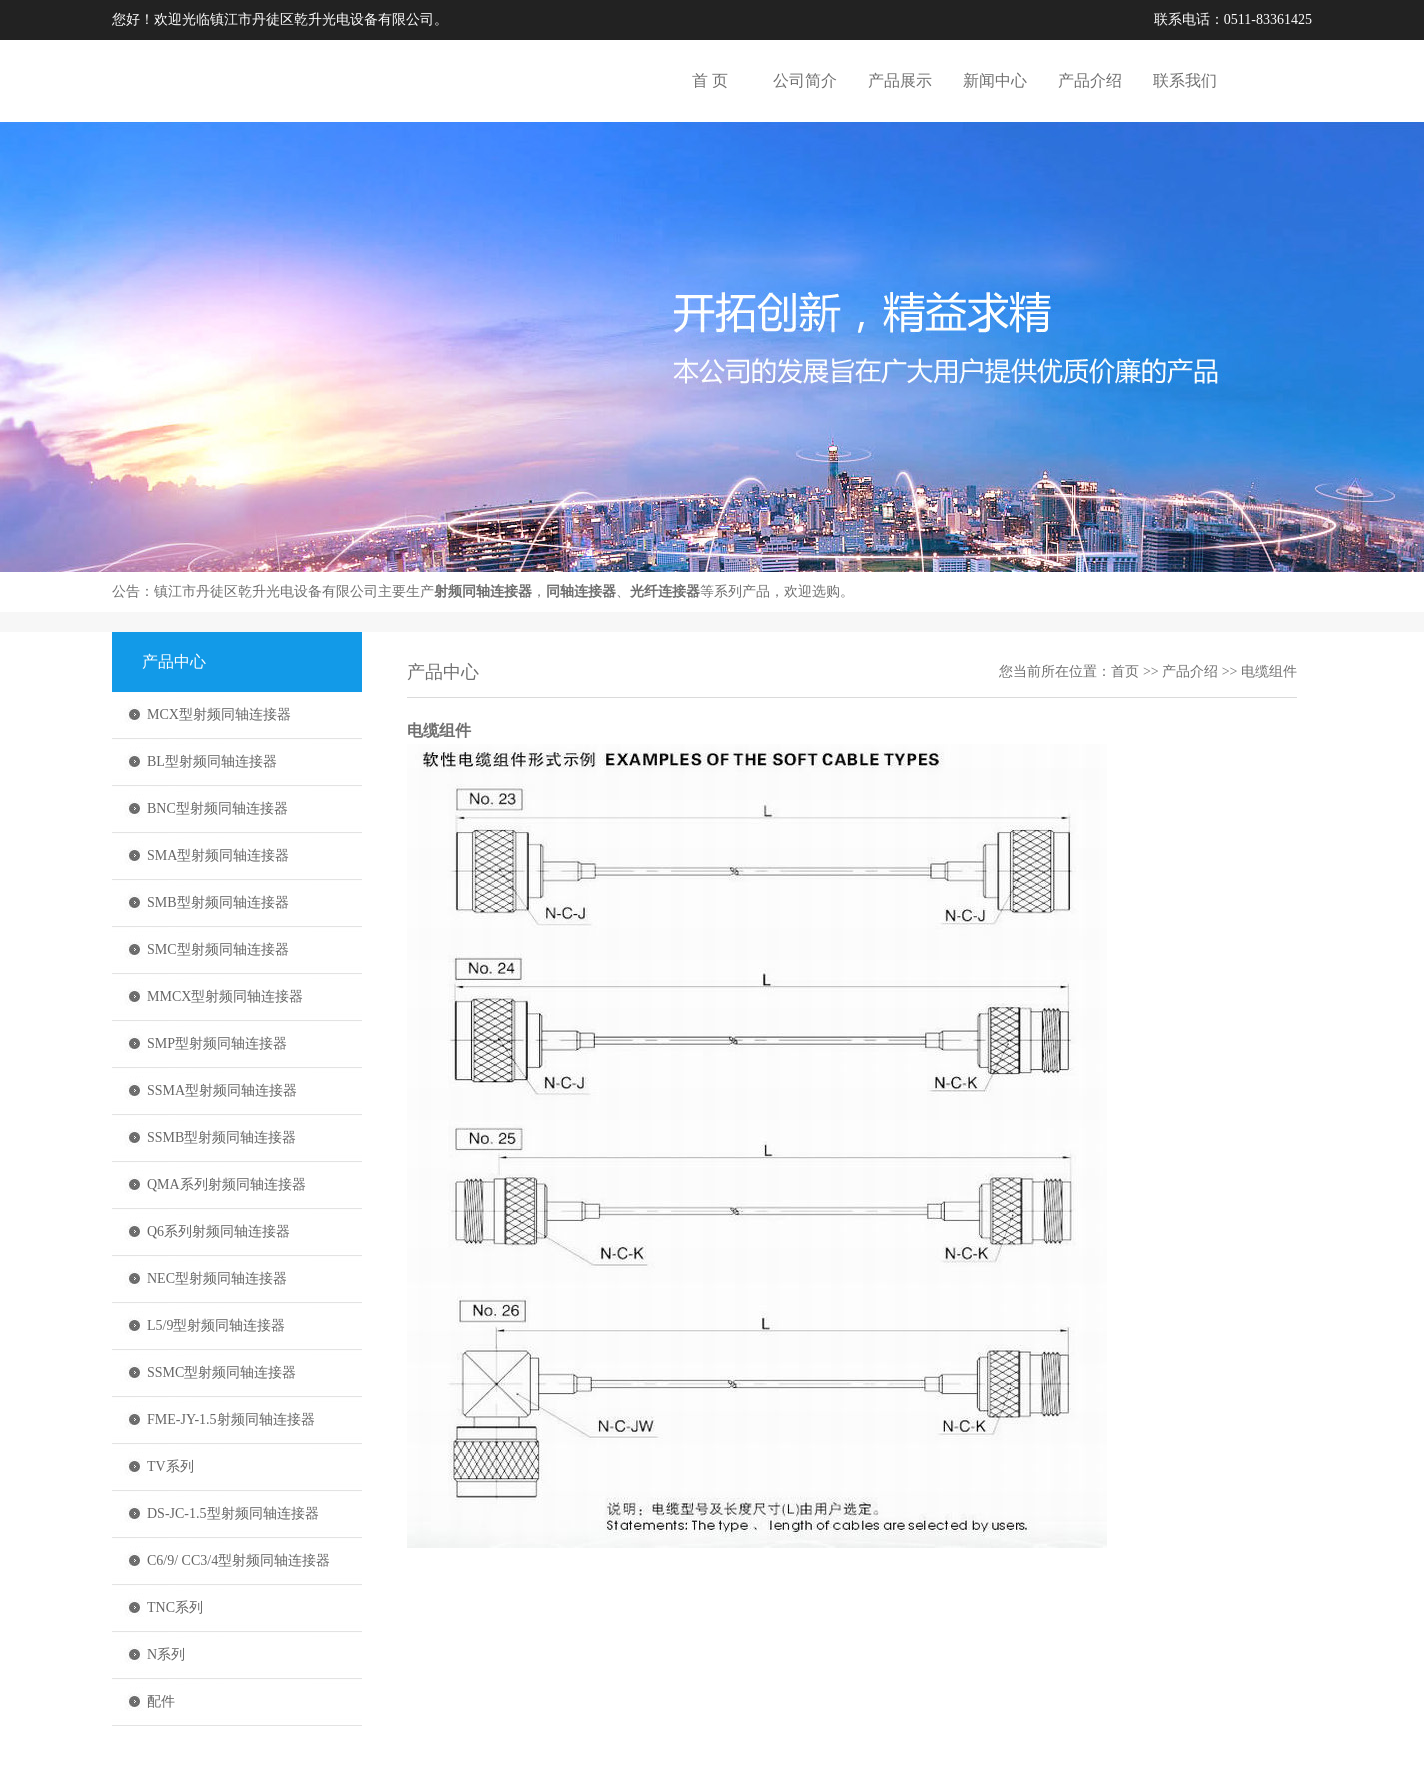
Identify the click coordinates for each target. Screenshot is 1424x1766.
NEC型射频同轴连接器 (217, 1278)
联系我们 (1185, 80)
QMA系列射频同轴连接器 (226, 1184)
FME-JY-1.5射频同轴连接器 (231, 1419)
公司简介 (805, 80)
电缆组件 (1269, 671)
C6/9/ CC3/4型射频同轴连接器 (238, 1560)
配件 (161, 1701)
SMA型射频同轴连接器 (218, 855)
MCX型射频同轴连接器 (219, 714)
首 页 (710, 80)
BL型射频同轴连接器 (212, 761)
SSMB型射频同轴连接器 (221, 1137)
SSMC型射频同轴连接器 (221, 1372)
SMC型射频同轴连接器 (218, 949)
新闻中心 (995, 80)
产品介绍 (1090, 80)
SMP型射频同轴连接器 (217, 1043)
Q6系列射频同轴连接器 (218, 1231)
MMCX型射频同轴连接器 (225, 996)
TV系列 (170, 1466)
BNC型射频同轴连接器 (217, 808)
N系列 (166, 1654)
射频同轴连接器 (483, 591)
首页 (1125, 671)
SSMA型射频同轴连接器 (222, 1090)
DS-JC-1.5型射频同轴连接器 (233, 1513)
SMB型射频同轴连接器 (218, 902)
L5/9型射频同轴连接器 (216, 1325)
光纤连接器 (665, 591)
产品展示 (900, 80)
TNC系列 (175, 1607)
